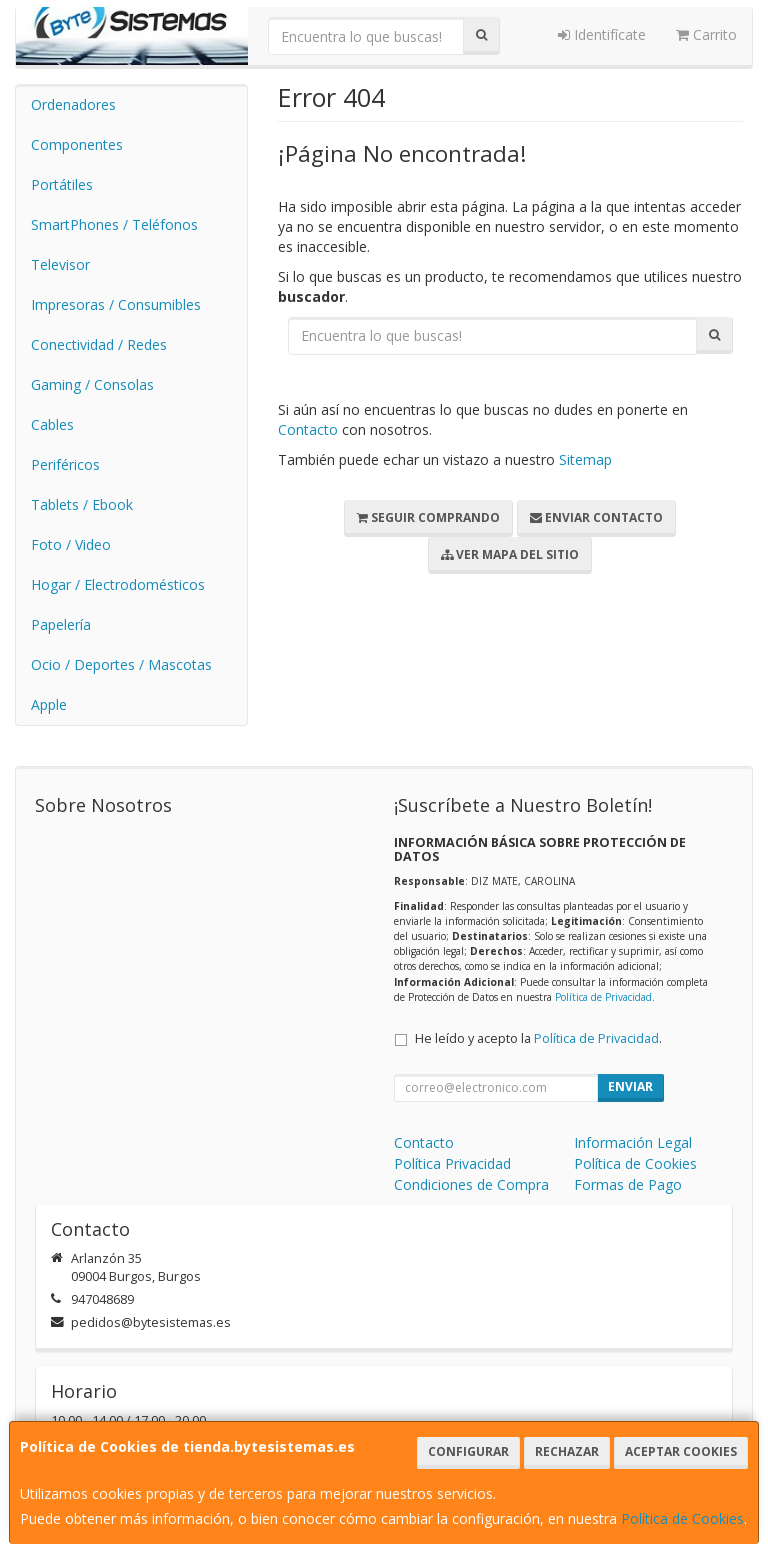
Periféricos (65, 464)
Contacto (308, 429)
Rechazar (567, 1451)
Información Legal (633, 1142)
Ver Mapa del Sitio (510, 554)
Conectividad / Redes (99, 344)
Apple (49, 704)
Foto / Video (71, 544)
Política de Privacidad (603, 997)
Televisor (60, 264)
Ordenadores (73, 104)
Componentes (77, 144)
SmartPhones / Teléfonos (114, 224)
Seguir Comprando (428, 517)
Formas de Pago (628, 1184)
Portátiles (62, 184)
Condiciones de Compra (471, 1184)
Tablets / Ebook (82, 504)
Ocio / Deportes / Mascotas (121, 664)
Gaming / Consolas (92, 384)
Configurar (468, 1451)
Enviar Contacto (596, 517)
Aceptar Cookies (681, 1451)
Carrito (706, 34)
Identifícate (602, 34)
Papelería (61, 624)
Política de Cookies (682, 1518)
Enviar (630, 1086)
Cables (52, 424)
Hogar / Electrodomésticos (118, 584)
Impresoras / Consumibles (116, 304)
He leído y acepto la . (538, 1038)
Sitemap (585, 459)
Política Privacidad (452, 1163)
